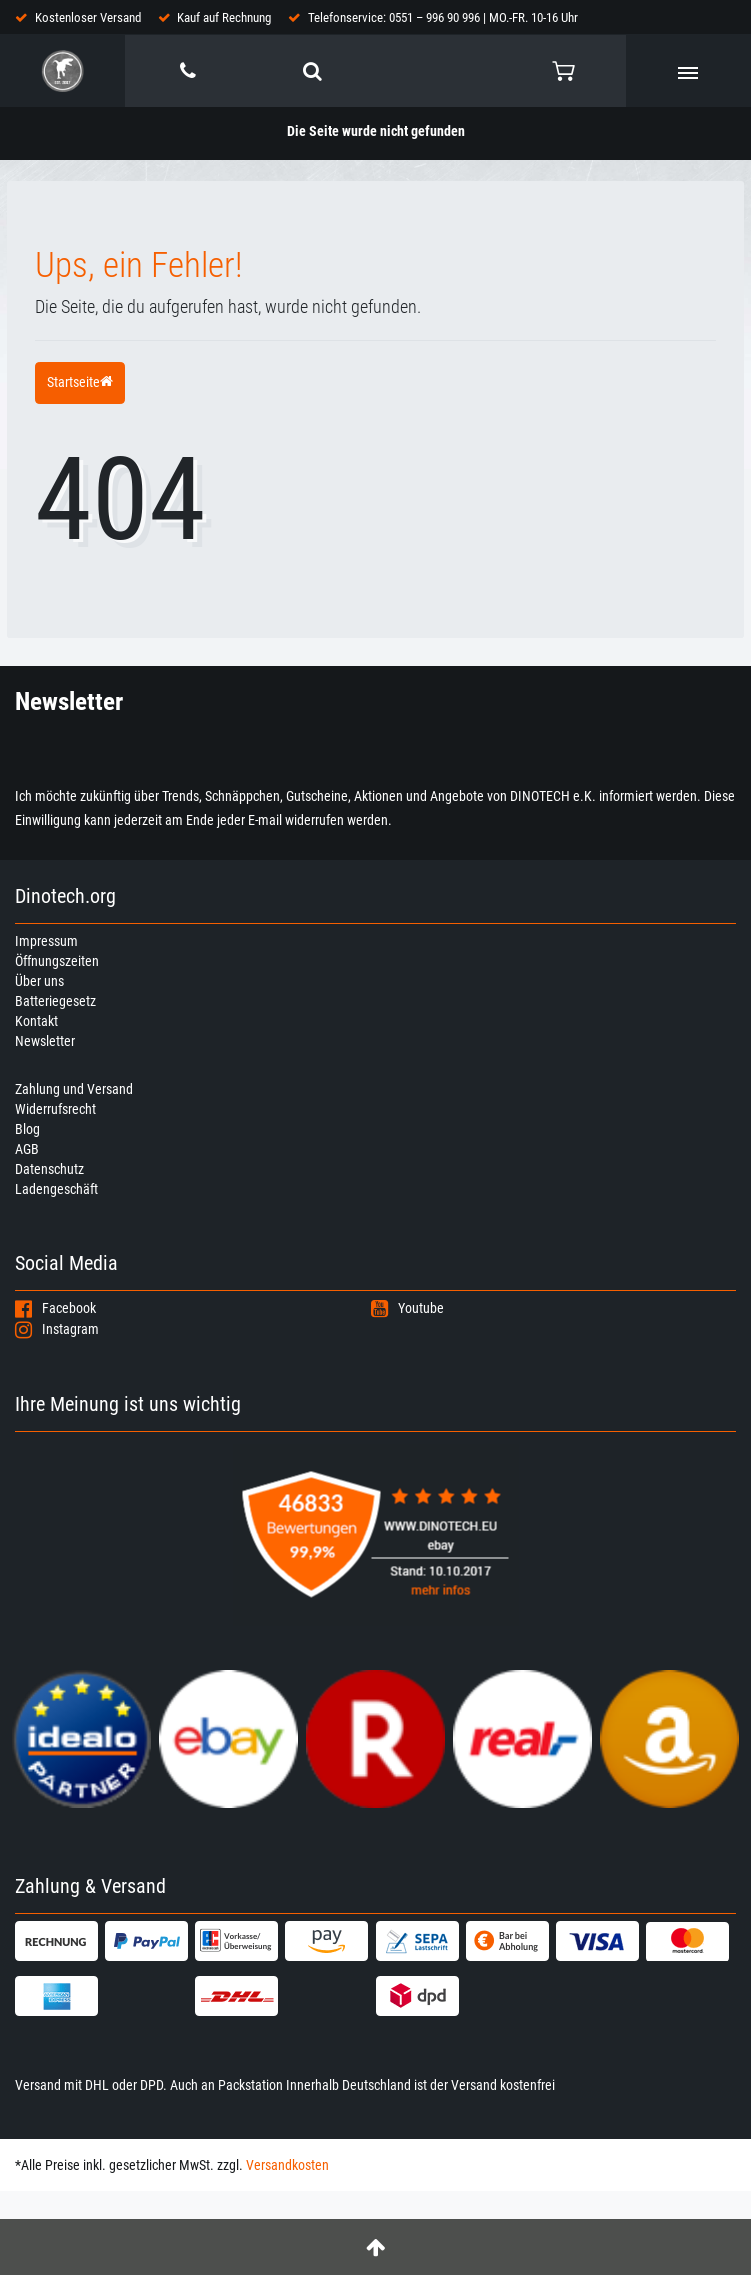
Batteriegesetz (55, 1001)
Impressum (46, 941)
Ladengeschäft (56, 1189)
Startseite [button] (80, 382)
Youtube (407, 1308)
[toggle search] (312, 71)
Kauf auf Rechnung (224, 17)
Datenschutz (49, 1169)
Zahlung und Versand (74, 1089)
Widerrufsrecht (55, 1109)
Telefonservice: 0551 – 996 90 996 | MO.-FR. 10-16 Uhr (443, 17)
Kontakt (36, 1021)
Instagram (57, 1329)
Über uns (39, 981)
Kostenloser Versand (88, 17)
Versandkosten (287, 2165)
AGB (27, 1149)
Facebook (55, 1308)
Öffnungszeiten (57, 961)
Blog (27, 1129)
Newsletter (45, 1041)
